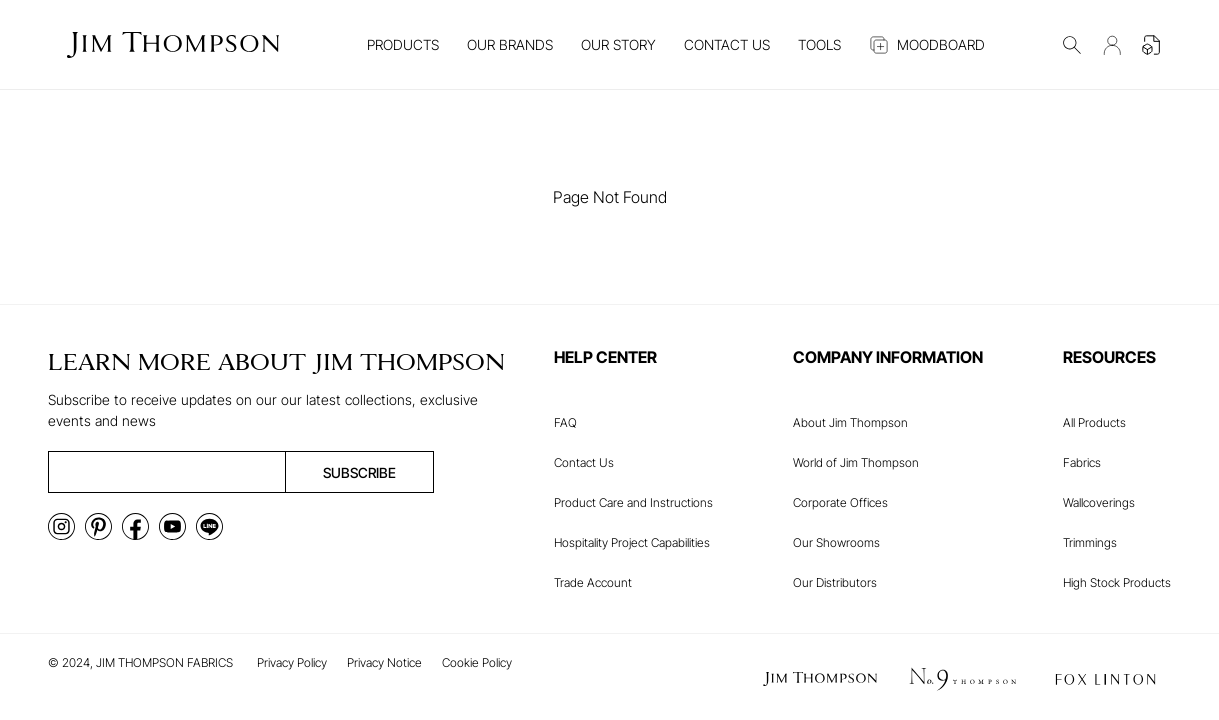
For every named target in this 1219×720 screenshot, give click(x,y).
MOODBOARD (927, 45)
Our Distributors (835, 582)
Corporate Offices (840, 502)
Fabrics (1082, 462)
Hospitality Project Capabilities (632, 542)
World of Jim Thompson (856, 462)
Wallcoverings (1099, 502)
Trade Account (593, 582)
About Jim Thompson (850, 422)
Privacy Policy (292, 662)
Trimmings (1090, 542)
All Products (1094, 422)
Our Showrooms (836, 542)
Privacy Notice (384, 662)
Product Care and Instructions (633, 502)
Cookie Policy (477, 662)
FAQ (565, 422)
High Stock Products (1117, 582)
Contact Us (584, 462)
